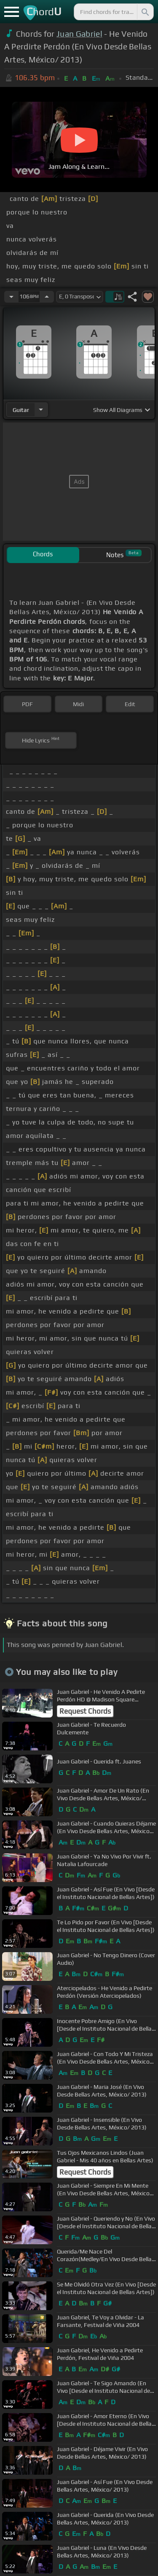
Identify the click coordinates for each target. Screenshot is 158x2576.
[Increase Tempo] (47, 297)
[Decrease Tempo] (11, 297)
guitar (21, 409)
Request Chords (85, 1711)
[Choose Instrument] (41, 409)
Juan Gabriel (79, 33)
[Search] (144, 11)
